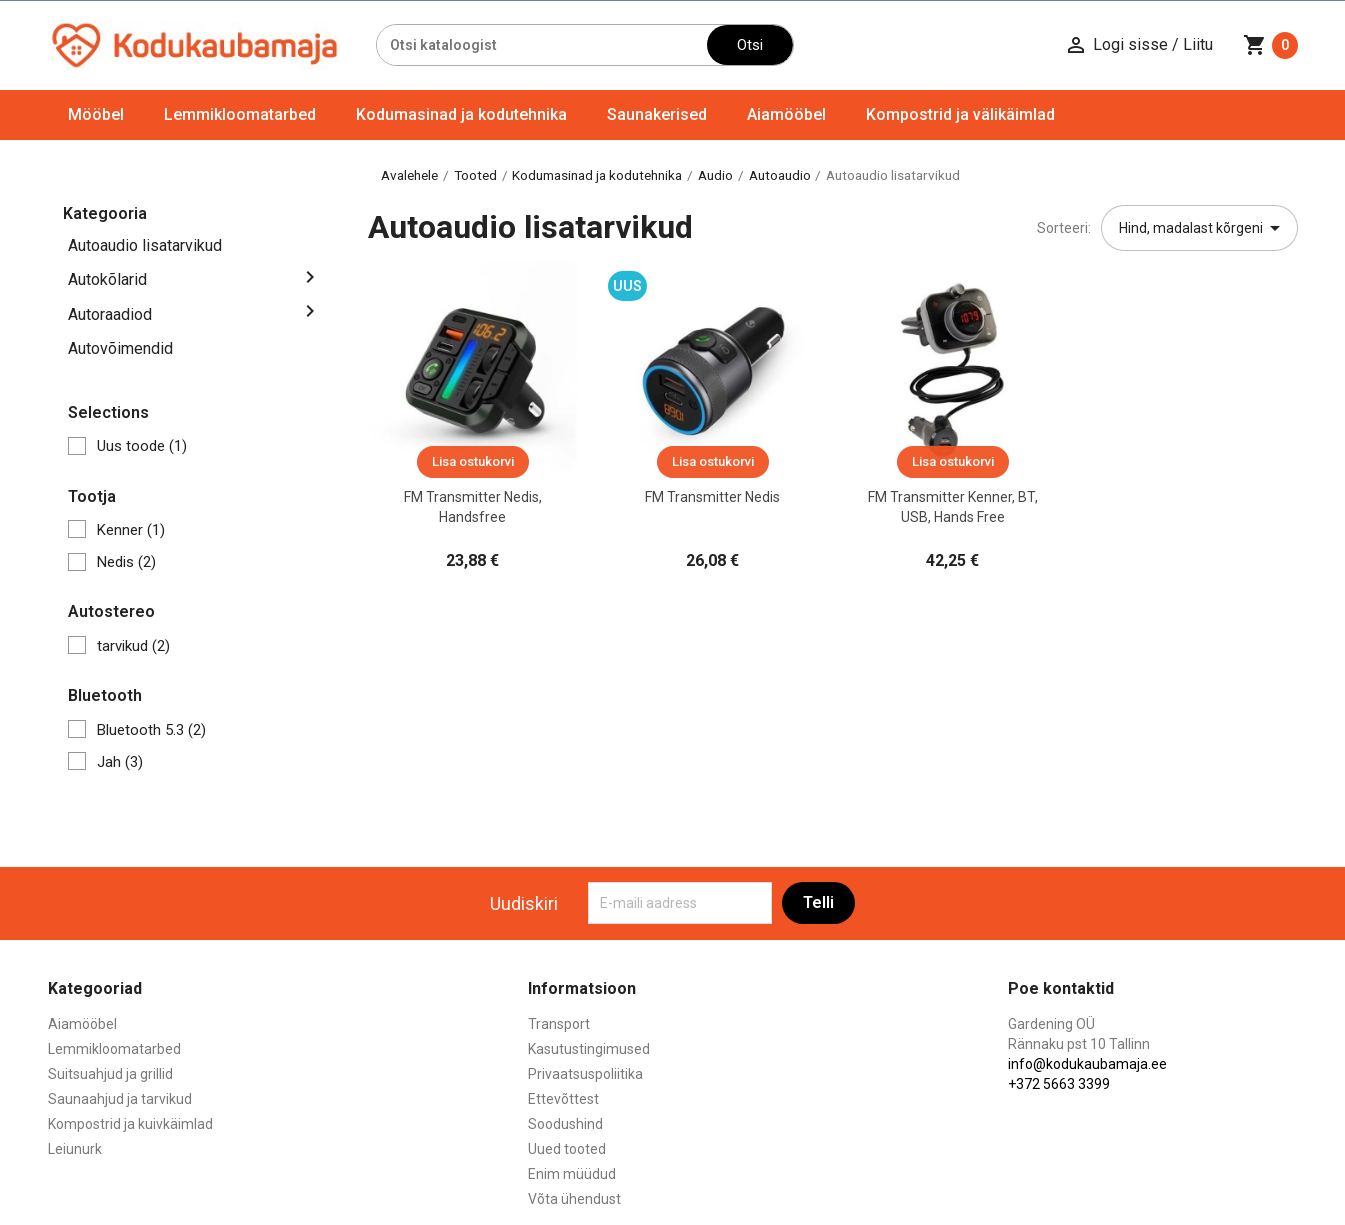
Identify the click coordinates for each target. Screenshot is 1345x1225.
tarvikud (133, 646)
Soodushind (565, 1124)
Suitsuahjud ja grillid (110, 1074)
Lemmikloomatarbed (240, 114)
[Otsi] (542, 45)
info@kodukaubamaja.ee (1087, 1064)
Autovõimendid (120, 348)
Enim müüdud (572, 1174)
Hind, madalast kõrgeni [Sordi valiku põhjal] (1203, 228)
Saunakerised (657, 114)
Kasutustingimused (589, 1049)
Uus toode (142, 446)
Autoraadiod (110, 314)
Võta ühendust (574, 1199)
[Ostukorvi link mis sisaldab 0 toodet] (1270, 45)
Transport (559, 1024)
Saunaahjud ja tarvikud (120, 1099)
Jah (120, 762)
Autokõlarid (107, 279)
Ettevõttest (563, 1099)
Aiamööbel (786, 114)
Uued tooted (567, 1149)
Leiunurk (75, 1149)
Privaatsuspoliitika (585, 1074)
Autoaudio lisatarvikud (145, 245)
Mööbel (96, 114)
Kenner (131, 530)
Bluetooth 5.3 (151, 730)
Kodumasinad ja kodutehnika (461, 114)
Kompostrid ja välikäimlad (960, 114)
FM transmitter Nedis (712, 497)
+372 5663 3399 (1059, 1084)
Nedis (126, 562)
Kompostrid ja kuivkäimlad (130, 1124)
